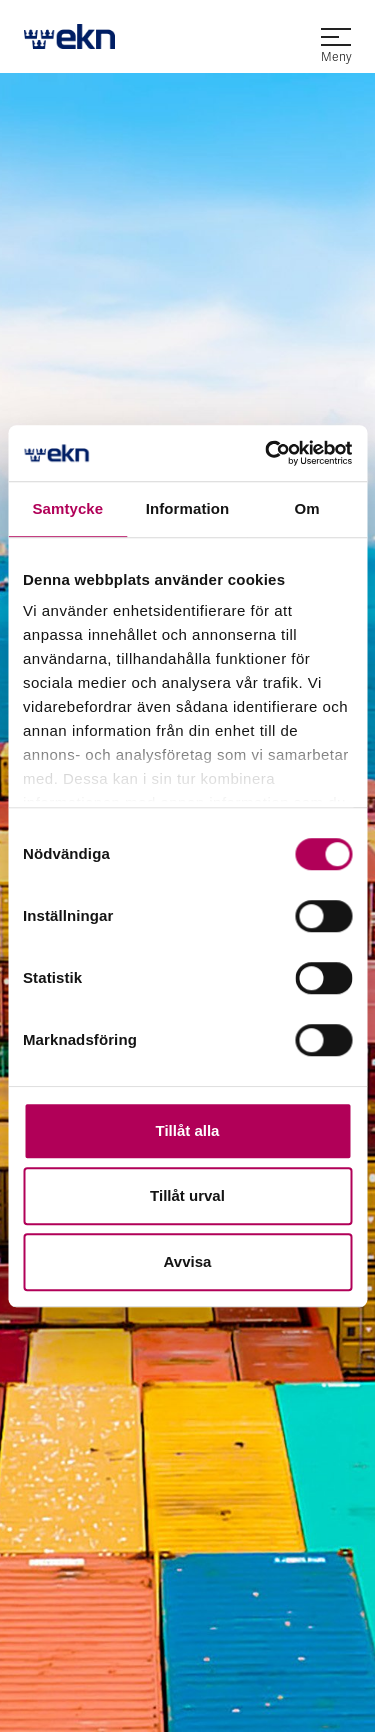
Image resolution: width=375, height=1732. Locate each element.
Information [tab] (188, 508)
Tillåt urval (187, 1195)
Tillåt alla (188, 1130)
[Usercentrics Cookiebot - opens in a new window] (267, 453)
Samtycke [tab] (67, 508)
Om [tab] (307, 508)
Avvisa (188, 1261)
